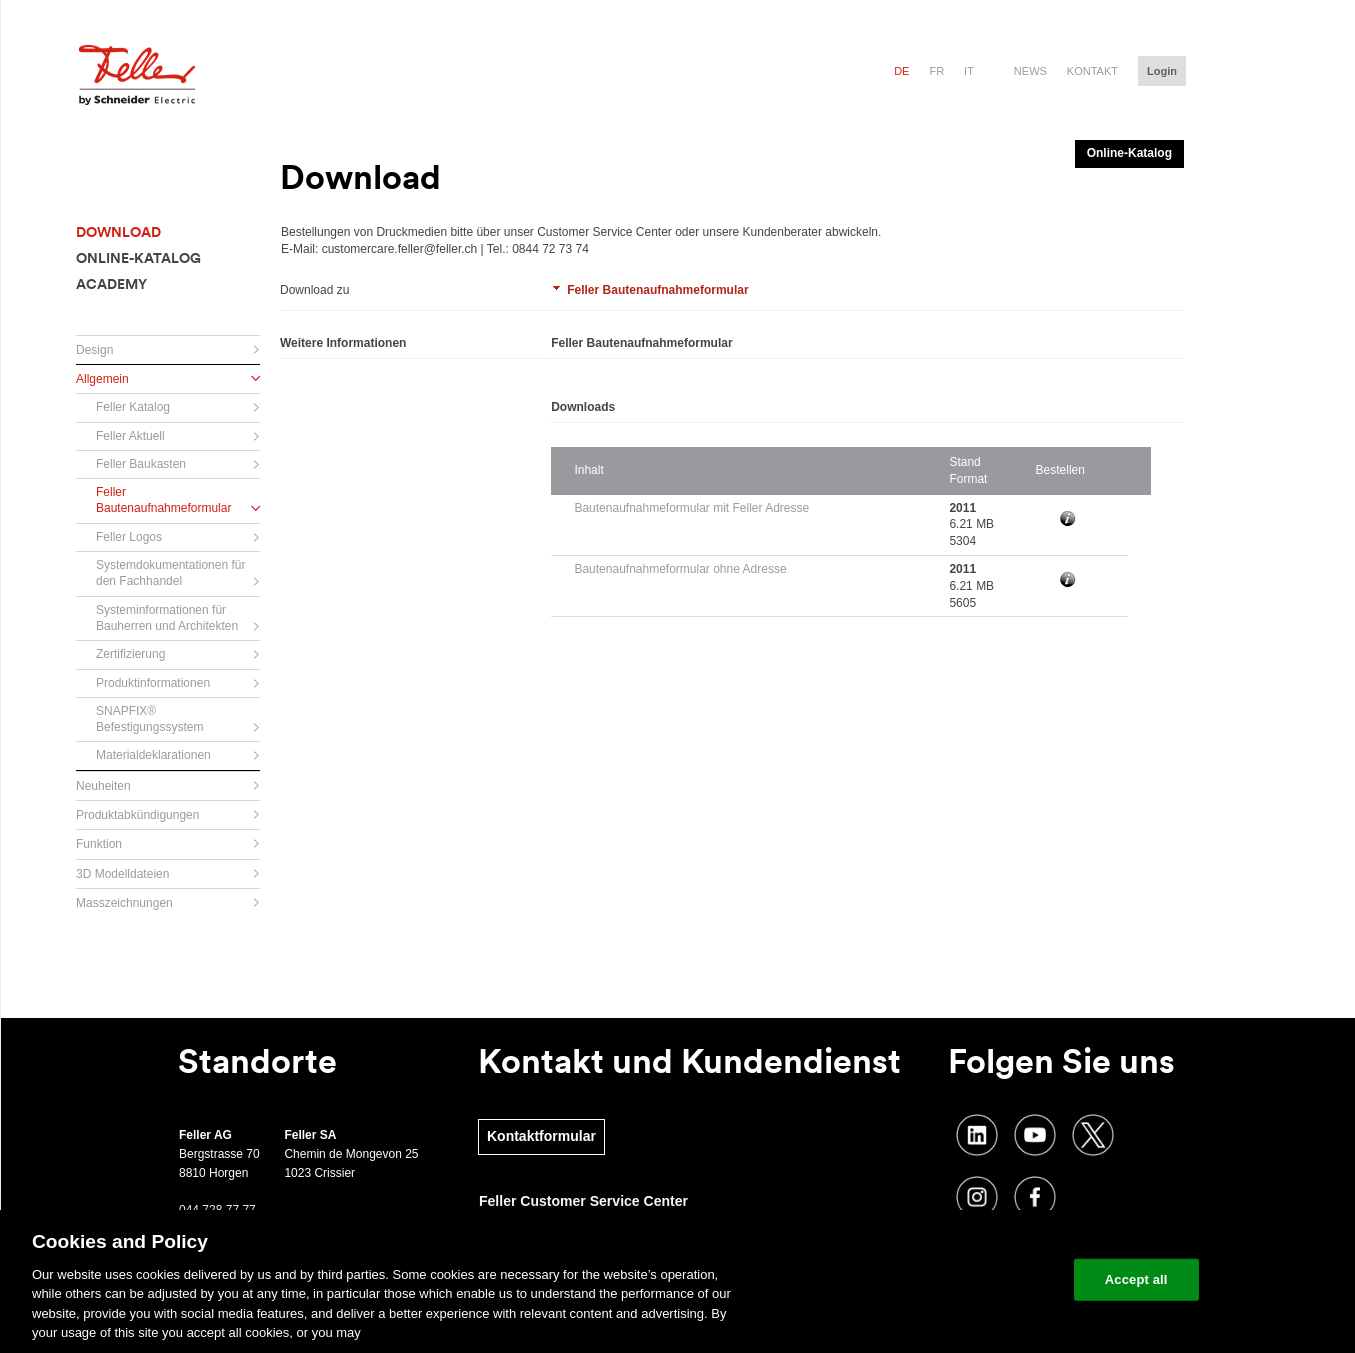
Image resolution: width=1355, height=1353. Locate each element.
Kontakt (1092, 71)
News (1030, 71)
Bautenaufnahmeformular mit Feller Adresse (691, 508)
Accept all (1136, 1279)
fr (936, 71)
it (969, 71)
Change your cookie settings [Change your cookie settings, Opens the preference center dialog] (965, 1279)
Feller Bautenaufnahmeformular (657, 290)
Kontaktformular (541, 1136)
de (901, 71)
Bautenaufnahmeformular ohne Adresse (680, 569)
